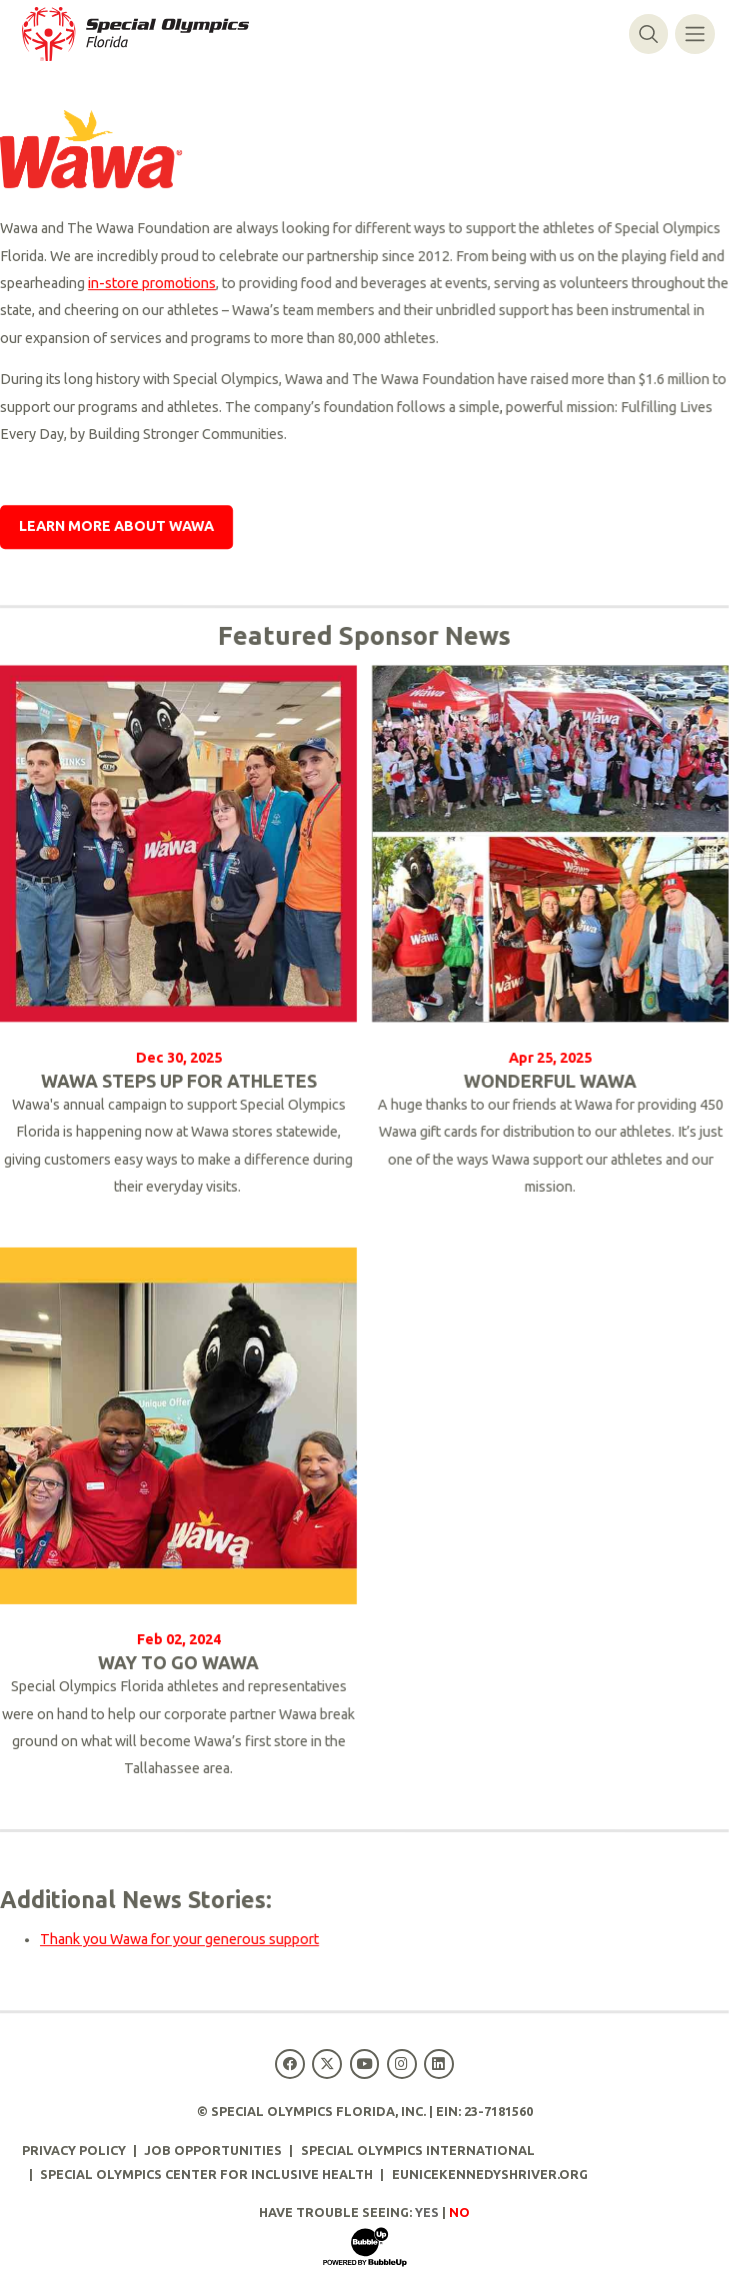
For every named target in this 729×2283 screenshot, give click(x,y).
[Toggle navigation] (694, 33)
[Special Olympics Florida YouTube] (364, 2063)
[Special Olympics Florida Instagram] (401, 2063)
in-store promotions (152, 285)
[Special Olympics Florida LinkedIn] (438, 2063)
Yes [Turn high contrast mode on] (427, 2212)
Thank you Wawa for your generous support (179, 1941)
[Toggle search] (648, 33)
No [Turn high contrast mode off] (459, 2212)
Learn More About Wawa (116, 528)
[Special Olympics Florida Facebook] (290, 2063)
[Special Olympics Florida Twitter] (327, 2063)
